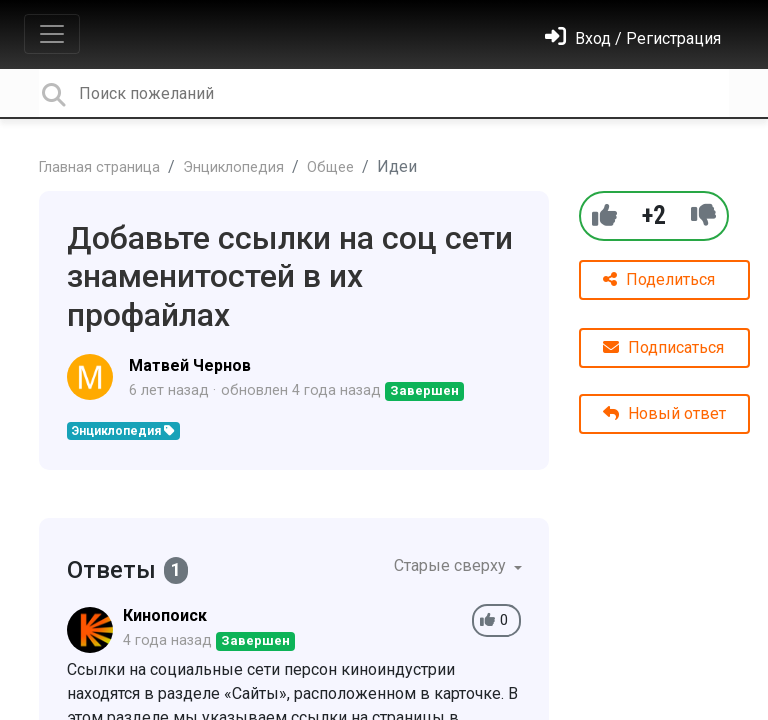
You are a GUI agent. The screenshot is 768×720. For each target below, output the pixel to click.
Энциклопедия (233, 167)
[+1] (604, 215)
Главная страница (99, 167)
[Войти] (633, 38)
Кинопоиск (165, 615)
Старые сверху (452, 565)
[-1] (703, 215)
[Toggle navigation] (52, 34)
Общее (330, 167)
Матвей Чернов (190, 365)
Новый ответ (664, 413)
